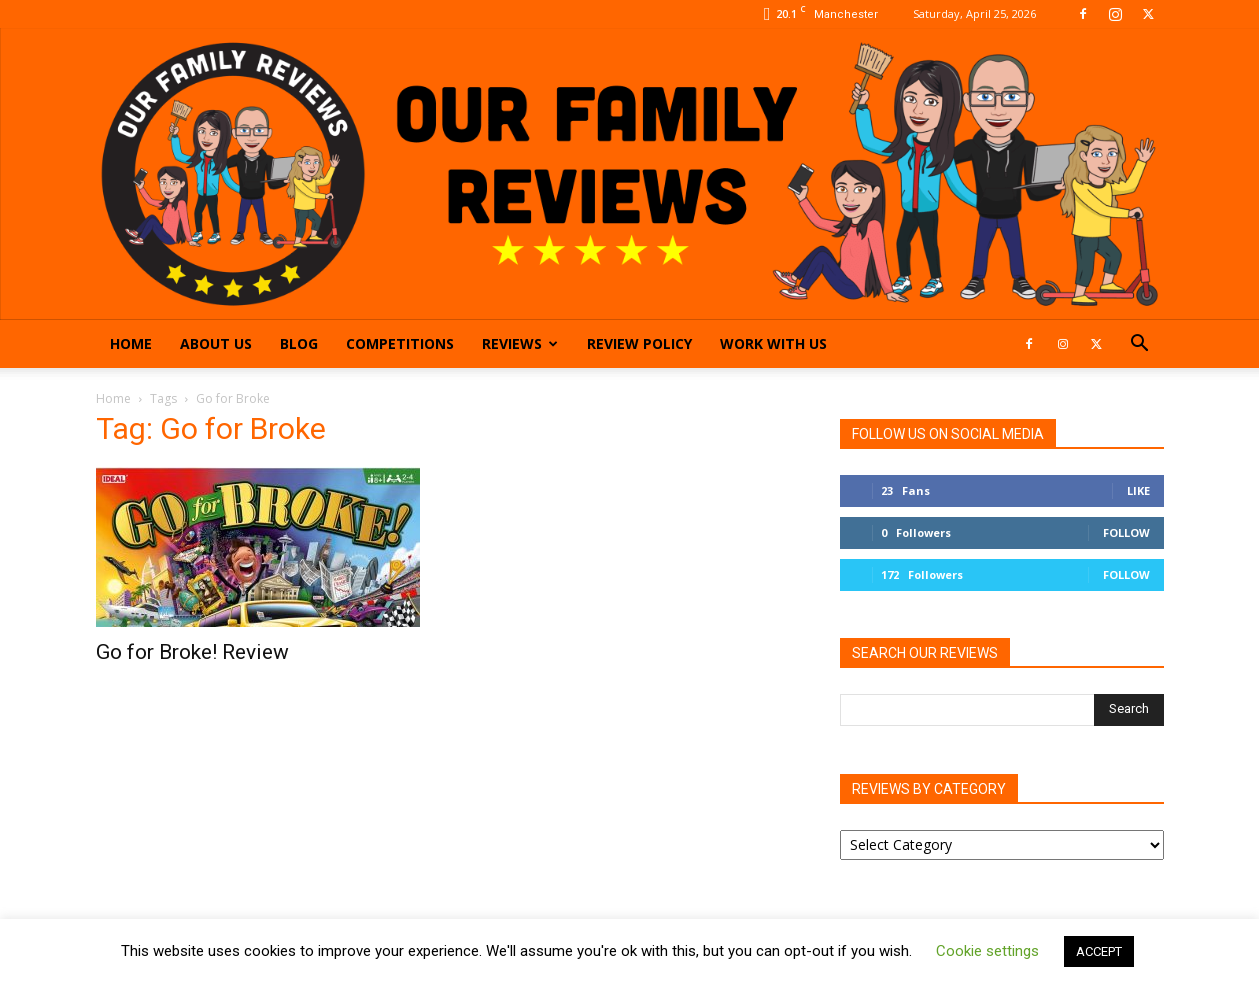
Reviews (520, 343)
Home (131, 343)
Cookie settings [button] (987, 951)
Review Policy (639, 343)
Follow (1126, 532)
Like (1138, 490)
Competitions (400, 343)
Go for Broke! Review (192, 652)
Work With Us (773, 343)
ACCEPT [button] (1099, 951)
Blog (299, 343)
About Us (216, 343)
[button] (1140, 345)
